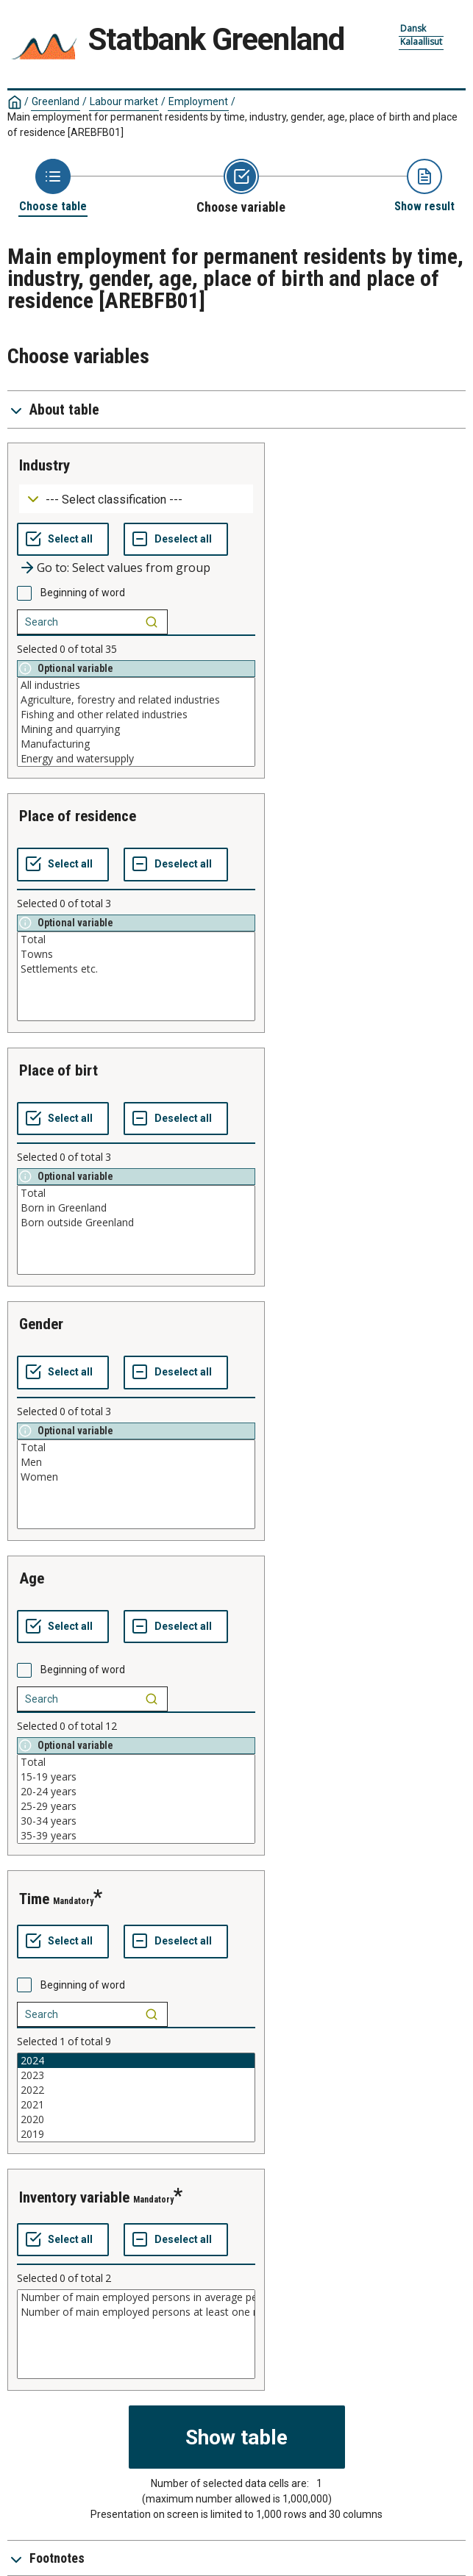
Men (136, 1462)
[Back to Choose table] (53, 186)
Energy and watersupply (136, 758)
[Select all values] (63, 540)
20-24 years (136, 1791)
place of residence (77, 816)
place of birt (58, 1070)
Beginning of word (82, 592)
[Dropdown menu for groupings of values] (136, 498)
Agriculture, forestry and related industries (136, 700)
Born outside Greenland (136, 1222)
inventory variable (74, 2197)
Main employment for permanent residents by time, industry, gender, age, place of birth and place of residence (232, 124)
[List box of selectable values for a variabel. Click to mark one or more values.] (136, 722)
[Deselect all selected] (176, 540)
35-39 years (136, 1835)
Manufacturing (136, 744)
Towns (136, 954)
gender (41, 1324)
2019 (136, 2134)
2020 (136, 2119)
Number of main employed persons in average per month (136, 2297)
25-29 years (136, 1806)
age (31, 1578)
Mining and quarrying (136, 729)
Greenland (55, 101)
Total (136, 939)
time (34, 1899)
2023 (136, 2075)
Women (136, 1477)
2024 (136, 2060)
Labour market (124, 101)
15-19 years (136, 1777)
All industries (136, 685)
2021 (136, 2104)
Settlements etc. (136, 969)
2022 (136, 2090)
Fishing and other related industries (136, 714)
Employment (198, 101)
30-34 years (136, 1821)
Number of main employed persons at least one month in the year (136, 2312)
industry (44, 465)
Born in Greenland (136, 1208)
